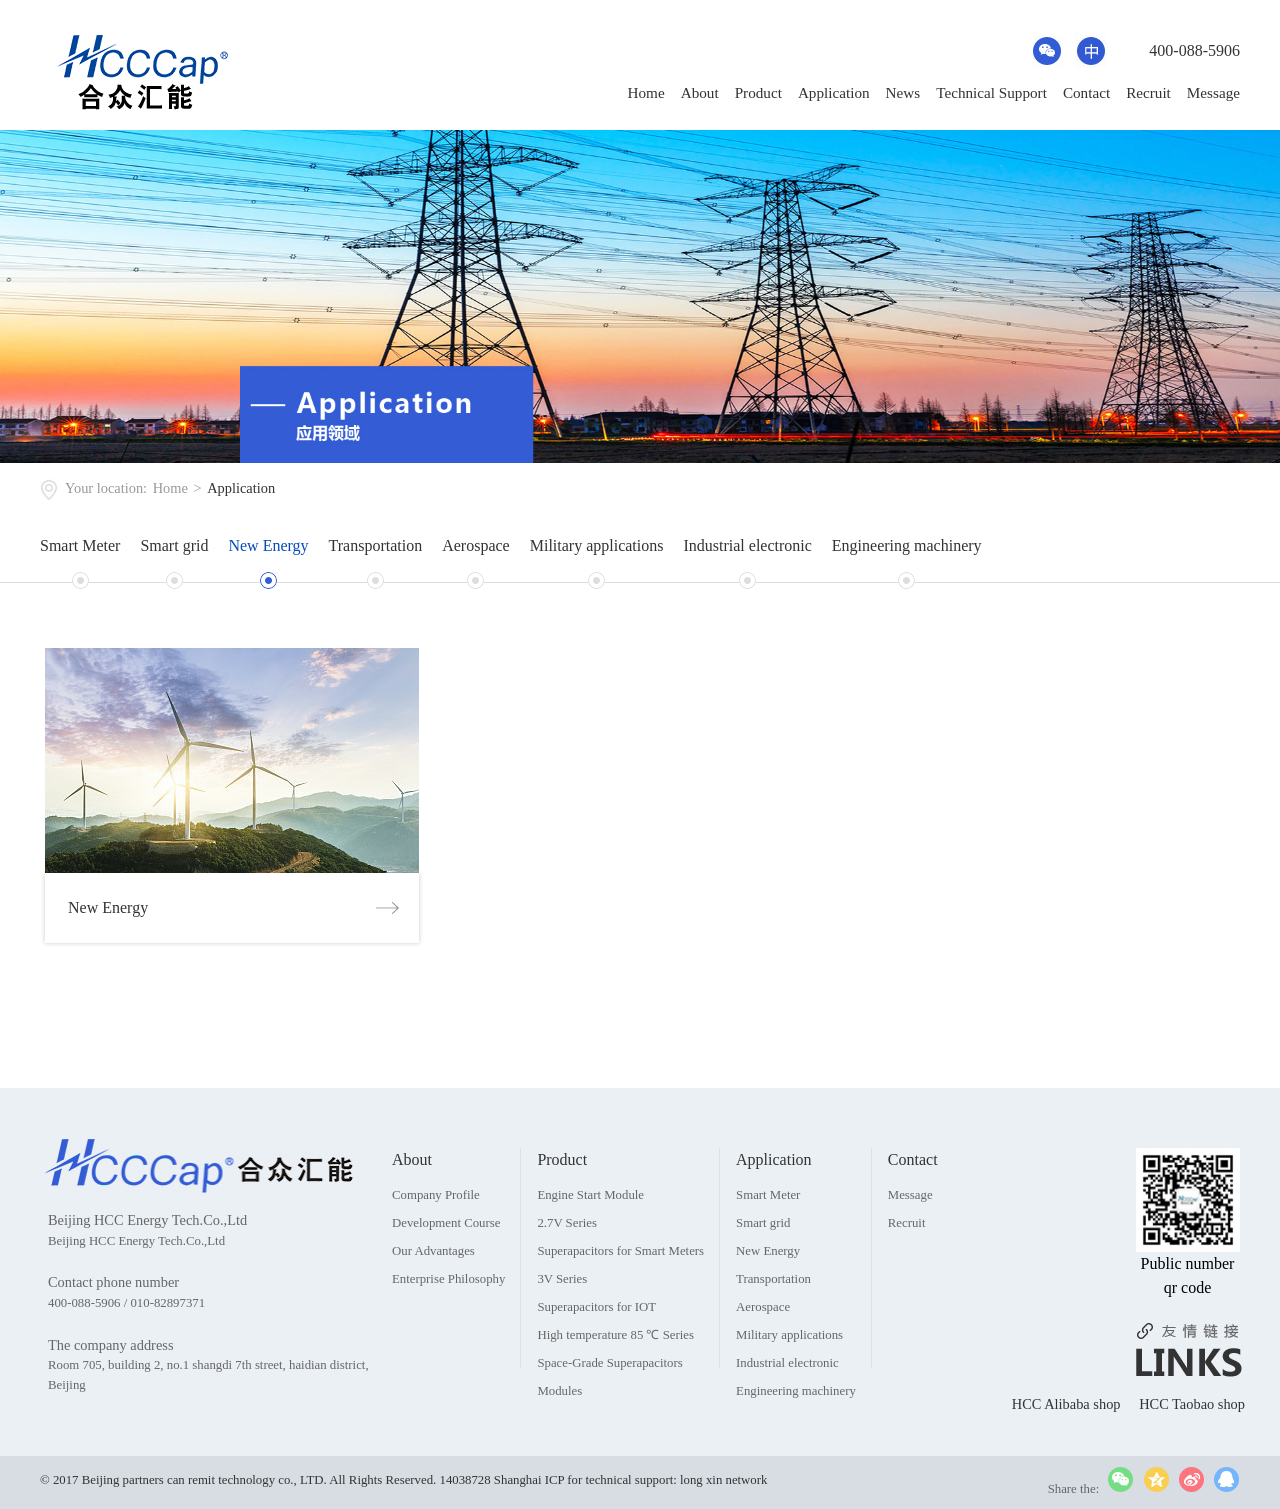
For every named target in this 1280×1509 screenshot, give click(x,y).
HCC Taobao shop (1192, 1453)
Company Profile (436, 1244)
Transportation (376, 545)
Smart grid (174, 545)
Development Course (446, 1272)
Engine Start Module (590, 1244)
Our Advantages (433, 1300)
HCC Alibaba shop (1068, 1453)
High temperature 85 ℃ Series (615, 1384)
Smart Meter (80, 545)
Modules (559, 1440)
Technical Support (991, 92)
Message (1213, 92)
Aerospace (476, 545)
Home (646, 92)
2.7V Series (566, 1272)
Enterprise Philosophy (448, 1328)
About (700, 92)
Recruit (1148, 92)
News (903, 92)
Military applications (597, 545)
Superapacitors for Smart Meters (620, 1300)
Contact (1086, 92)
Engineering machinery (907, 545)
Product (758, 92)
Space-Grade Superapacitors (609, 1412)
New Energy (268, 545)
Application (834, 92)
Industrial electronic (747, 545)
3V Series (562, 1328)
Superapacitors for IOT (596, 1356)
